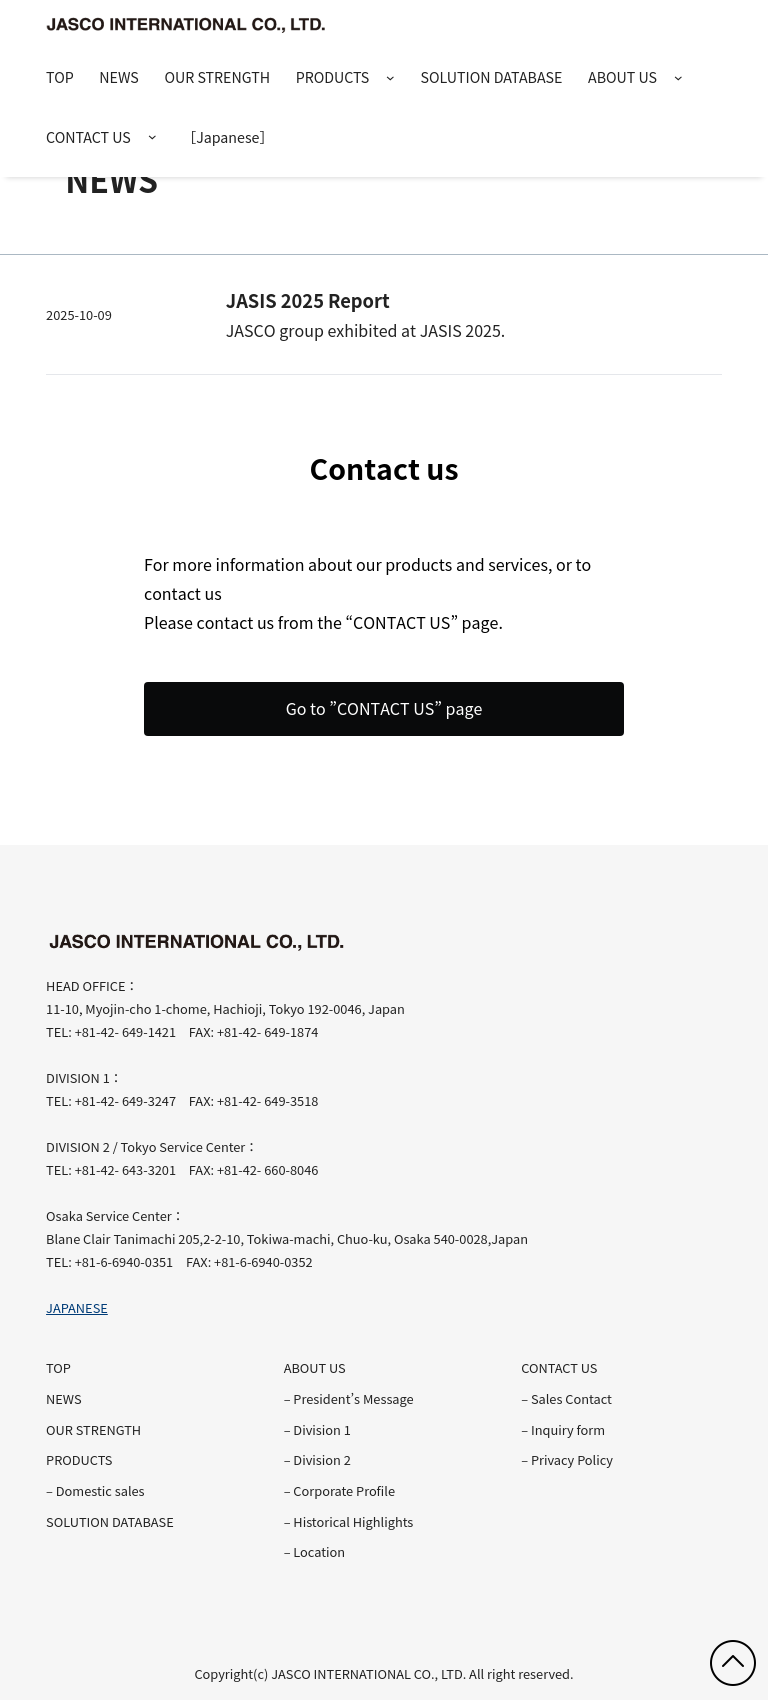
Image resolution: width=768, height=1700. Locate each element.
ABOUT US (622, 77)
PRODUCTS (333, 77)
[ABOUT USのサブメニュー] (678, 78)
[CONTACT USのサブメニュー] (152, 137)
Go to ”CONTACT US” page (384, 708)
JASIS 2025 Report (308, 300)
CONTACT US (88, 137)
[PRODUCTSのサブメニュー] (390, 78)
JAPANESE (77, 1307)
